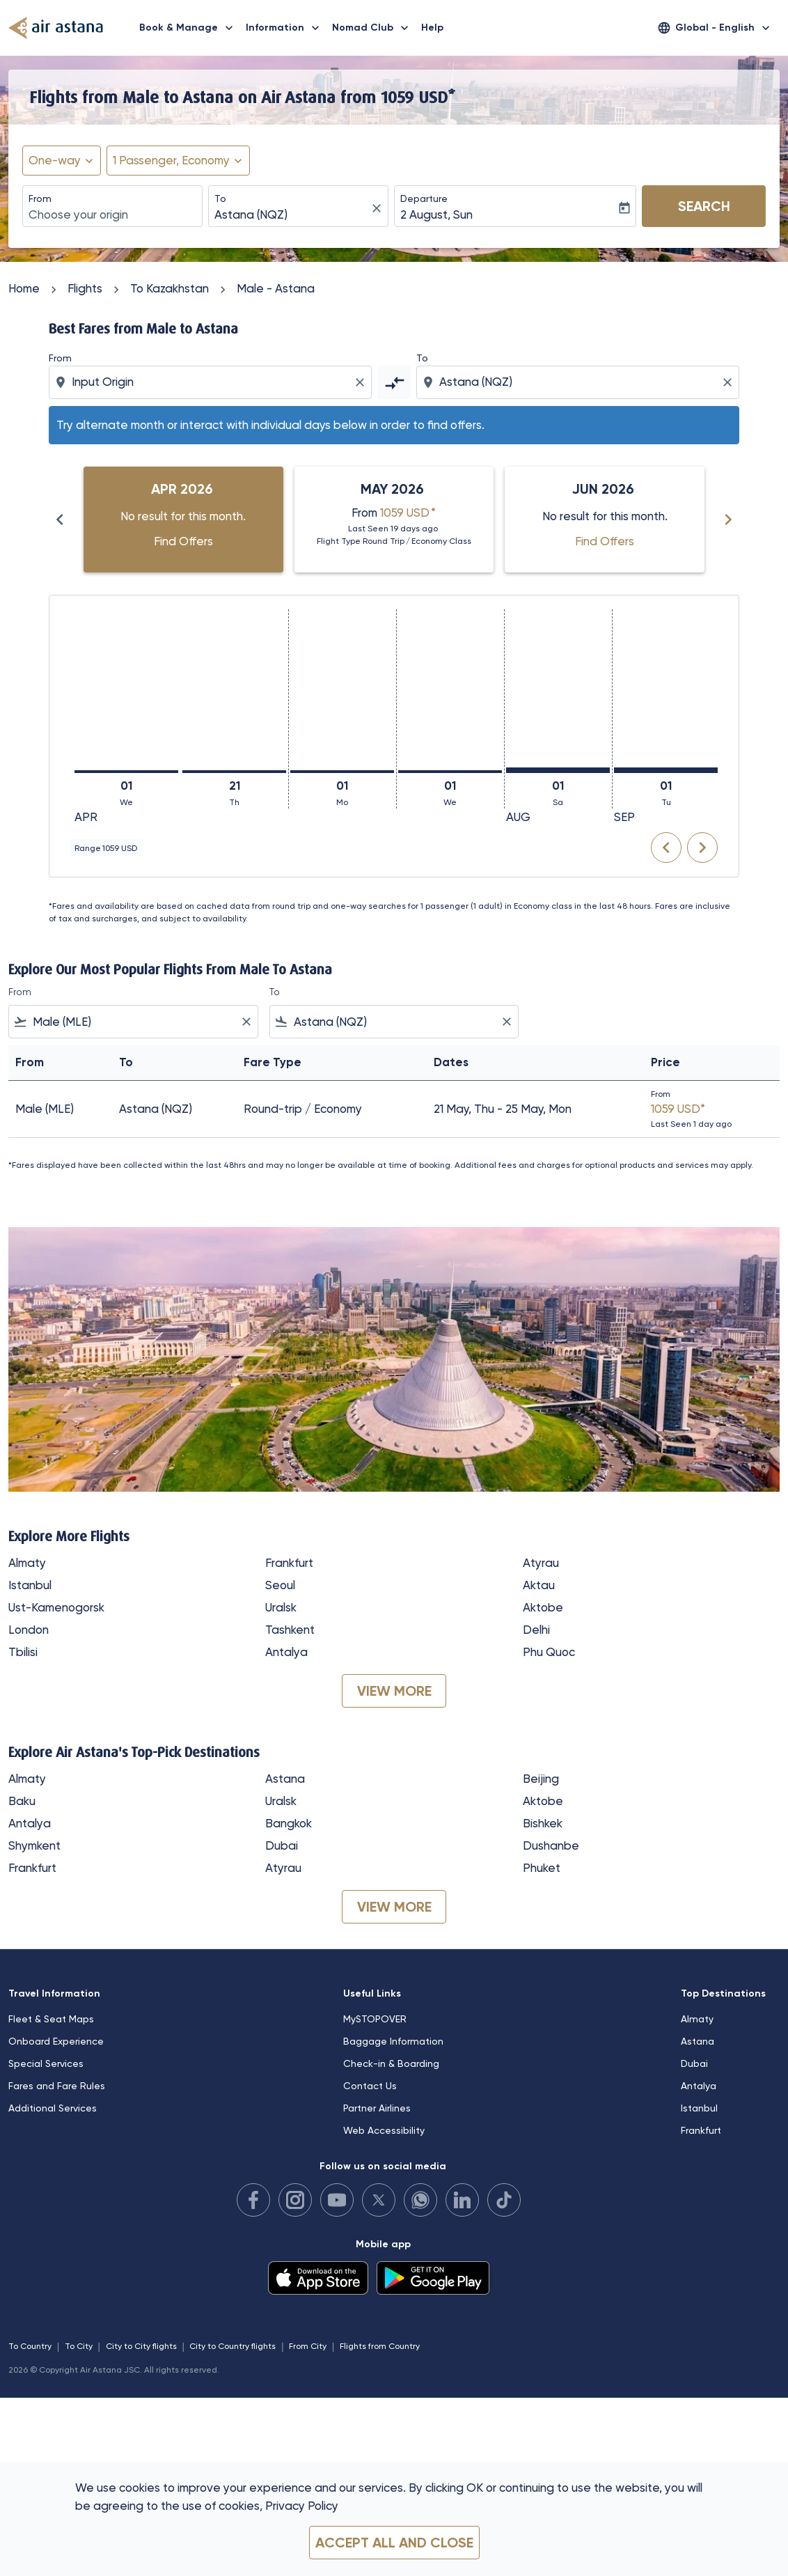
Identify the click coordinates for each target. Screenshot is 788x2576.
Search (704, 206)
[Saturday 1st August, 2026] (558, 770)
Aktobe (543, 1607)
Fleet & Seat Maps (51, 2018)
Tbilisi (23, 1652)
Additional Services (52, 2108)
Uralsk (281, 1607)
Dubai (281, 1845)
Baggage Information (393, 2041)
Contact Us (370, 2085)
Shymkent (34, 1845)
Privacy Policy (301, 2506)
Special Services (46, 2063)
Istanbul (30, 1585)
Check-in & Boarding (391, 2063)
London (28, 1630)
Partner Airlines (377, 2108)
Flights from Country (380, 2346)
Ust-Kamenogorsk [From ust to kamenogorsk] (56, 1607)
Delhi (536, 1630)
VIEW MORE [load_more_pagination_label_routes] (394, 1691)
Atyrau (541, 1563)
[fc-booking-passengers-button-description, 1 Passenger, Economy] (171, 161)
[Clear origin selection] (362, 382)
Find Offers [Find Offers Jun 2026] (604, 541)
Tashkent (290, 1630)
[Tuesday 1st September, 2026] (666, 770)
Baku (22, 1801)
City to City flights (141, 2346)
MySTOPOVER (375, 2018)
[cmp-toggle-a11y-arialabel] (394, 382)
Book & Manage (189, 28)
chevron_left (666, 847)
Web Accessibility (384, 2130)
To (220, 198)
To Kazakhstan (169, 288)
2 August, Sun (436, 214)
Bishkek (542, 1823)
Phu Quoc (549, 1652)
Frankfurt (289, 1563)
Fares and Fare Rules (56, 2085)
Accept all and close (394, 2542)
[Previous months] (60, 519)
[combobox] (112, 215)
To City (79, 2346)
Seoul (280, 1585)
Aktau (539, 1585)
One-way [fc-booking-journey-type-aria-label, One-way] (55, 160)
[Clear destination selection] (729, 382)
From (40, 198)
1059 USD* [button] (418, 96)
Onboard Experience (56, 2041)
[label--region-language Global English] (715, 28)
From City (307, 2346)
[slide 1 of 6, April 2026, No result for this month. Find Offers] (183, 519)
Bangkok (288, 1823)
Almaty (27, 1563)
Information (286, 28)
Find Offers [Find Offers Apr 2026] (183, 541)
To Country (30, 2346)
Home (24, 288)
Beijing (541, 1779)
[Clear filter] (246, 1022)
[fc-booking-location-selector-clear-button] (379, 208)
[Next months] (728, 519)
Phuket (541, 1868)
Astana (285, 1779)
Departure (424, 198)
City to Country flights (232, 2346)
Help (432, 27)
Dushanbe (551, 1845)
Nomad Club (374, 28)
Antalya (286, 1652)
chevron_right (702, 847)
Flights (85, 288)
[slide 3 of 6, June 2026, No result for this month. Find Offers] (604, 519)
